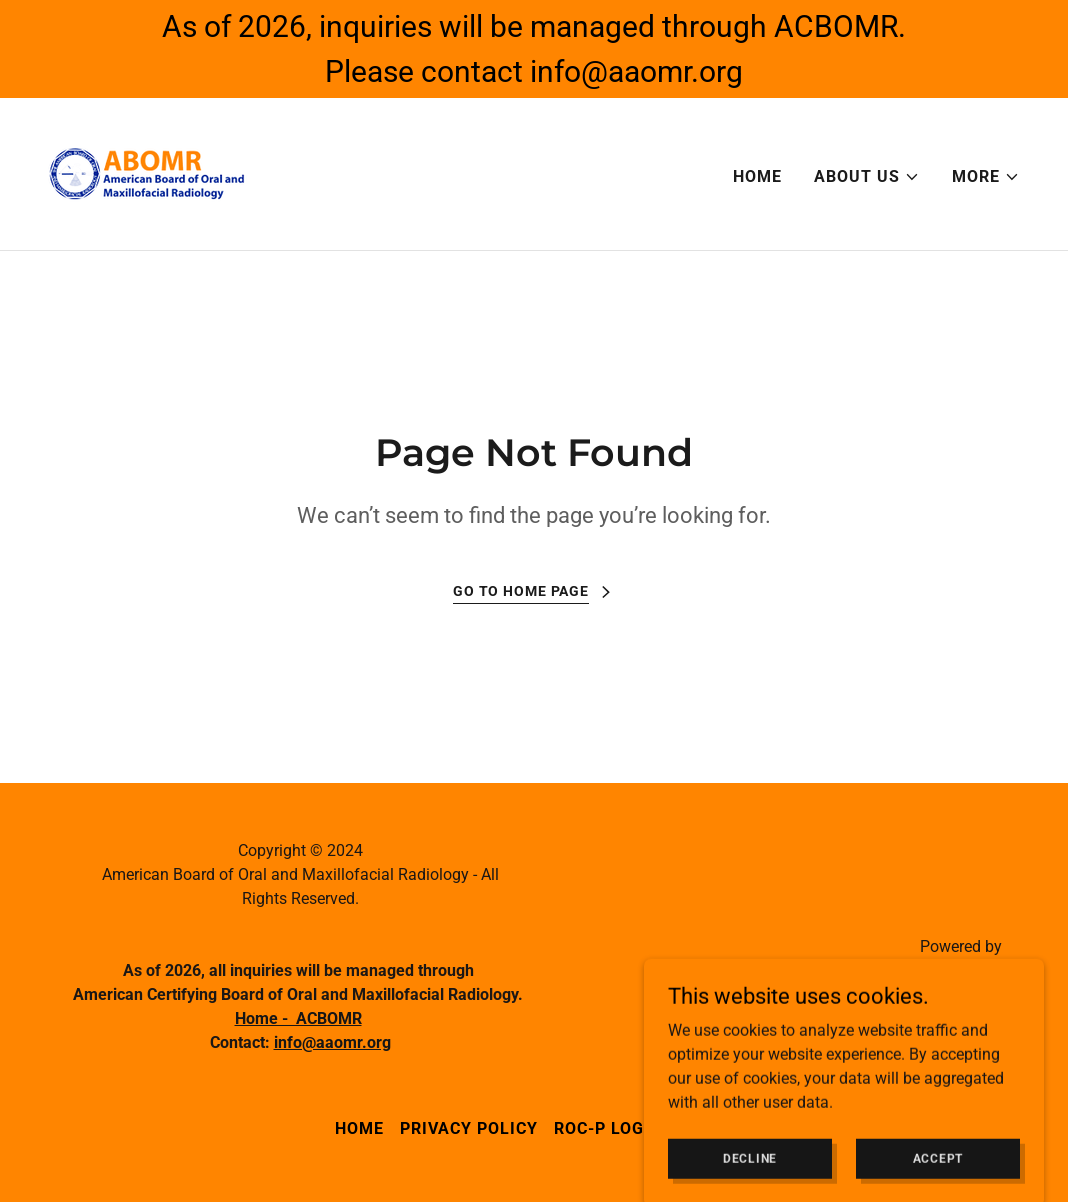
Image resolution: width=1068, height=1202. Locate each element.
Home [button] (359, 1128)
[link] (147, 172)
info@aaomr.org (332, 1042)
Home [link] (757, 176)
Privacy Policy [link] (469, 1128)
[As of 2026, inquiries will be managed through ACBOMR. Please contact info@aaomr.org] (534, 49)
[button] (867, 177)
